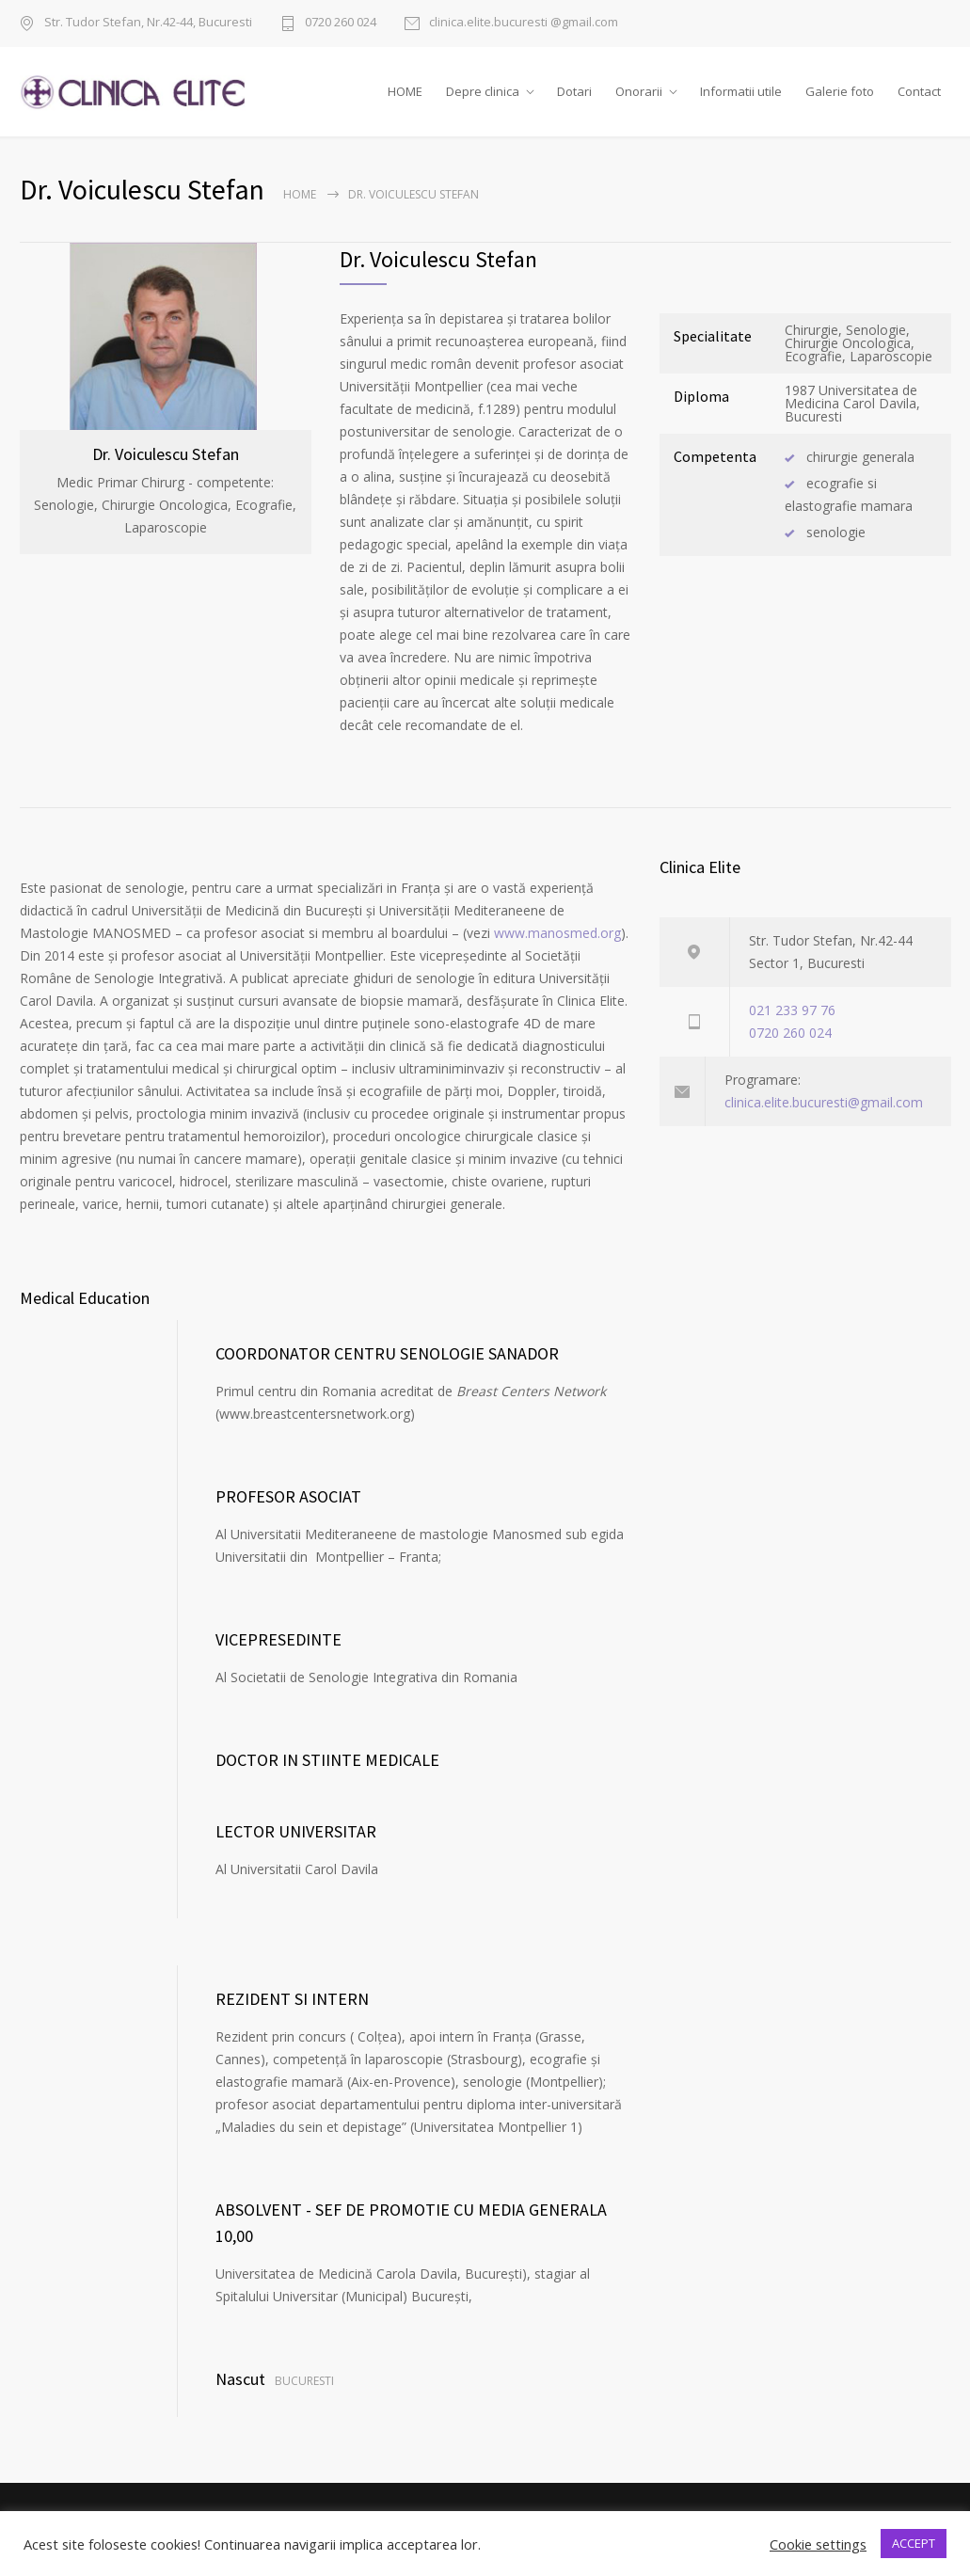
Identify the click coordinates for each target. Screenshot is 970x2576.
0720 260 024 (340, 23)
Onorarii (638, 102)
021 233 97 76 (792, 1033)
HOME (405, 102)
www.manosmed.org (557, 956)
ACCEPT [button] (913, 2543)
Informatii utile (741, 102)
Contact (919, 102)
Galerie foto (839, 102)
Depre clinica (482, 102)
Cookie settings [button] (818, 2544)
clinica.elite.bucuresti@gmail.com (823, 1126)
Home (299, 218)
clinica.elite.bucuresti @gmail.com (523, 23)
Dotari (574, 102)
